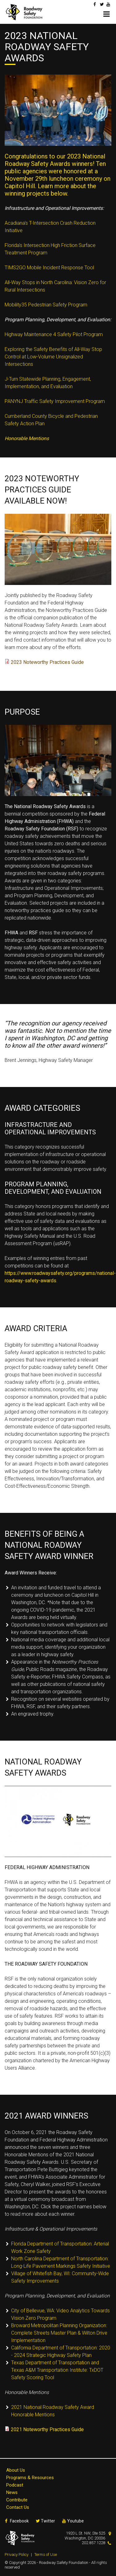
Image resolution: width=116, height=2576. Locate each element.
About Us (15, 2470)
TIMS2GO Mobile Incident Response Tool (49, 268)
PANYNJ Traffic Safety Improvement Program (55, 401)
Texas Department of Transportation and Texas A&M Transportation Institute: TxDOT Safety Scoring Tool (57, 2370)
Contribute (17, 2500)
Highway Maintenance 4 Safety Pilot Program (54, 334)
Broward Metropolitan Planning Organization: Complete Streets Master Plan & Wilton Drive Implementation (59, 2333)
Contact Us (17, 2507)
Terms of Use (45, 2554)
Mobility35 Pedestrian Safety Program (46, 305)
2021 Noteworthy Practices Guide (47, 2429)
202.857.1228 (93, 2542)
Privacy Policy (16, 2554)
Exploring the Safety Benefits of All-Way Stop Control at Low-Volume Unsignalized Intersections (53, 356)
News (12, 2492)
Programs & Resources (30, 2477)
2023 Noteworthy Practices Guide (47, 662)
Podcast (14, 2485)
